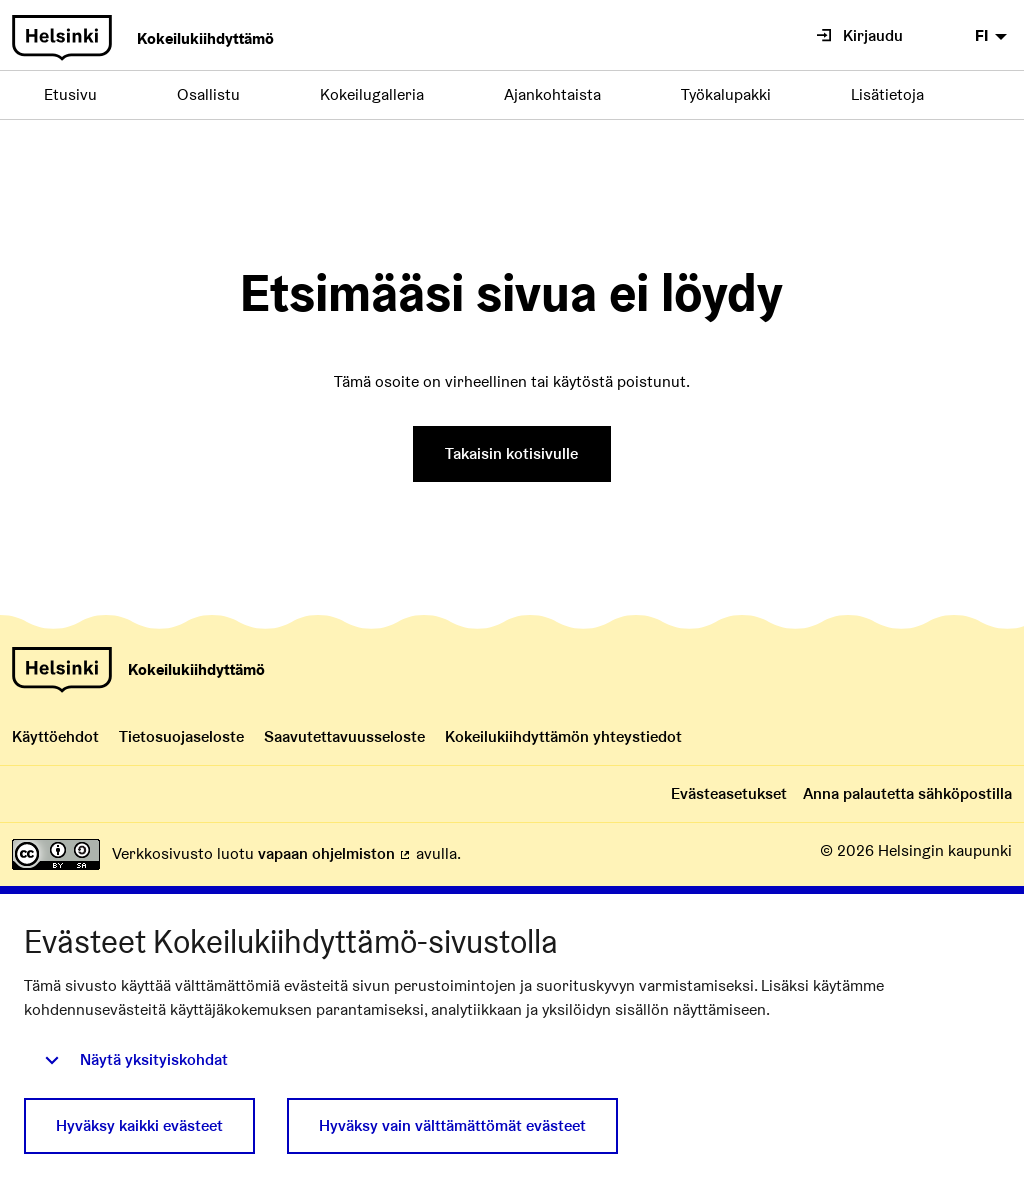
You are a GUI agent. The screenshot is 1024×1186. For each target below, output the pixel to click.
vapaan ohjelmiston (335, 853)
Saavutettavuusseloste (344, 736)
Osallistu (208, 94)
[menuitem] (993, 35)
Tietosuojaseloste (181, 736)
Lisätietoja (887, 94)
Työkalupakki (726, 94)
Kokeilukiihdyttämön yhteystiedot (563, 736)
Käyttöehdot (55, 736)
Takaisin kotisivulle (511, 453)
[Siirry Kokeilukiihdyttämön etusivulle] (143, 38)
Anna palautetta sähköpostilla (907, 793)
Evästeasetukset (729, 793)
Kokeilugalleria (372, 94)
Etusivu (70, 94)
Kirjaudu (860, 35)
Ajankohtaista (552, 94)
